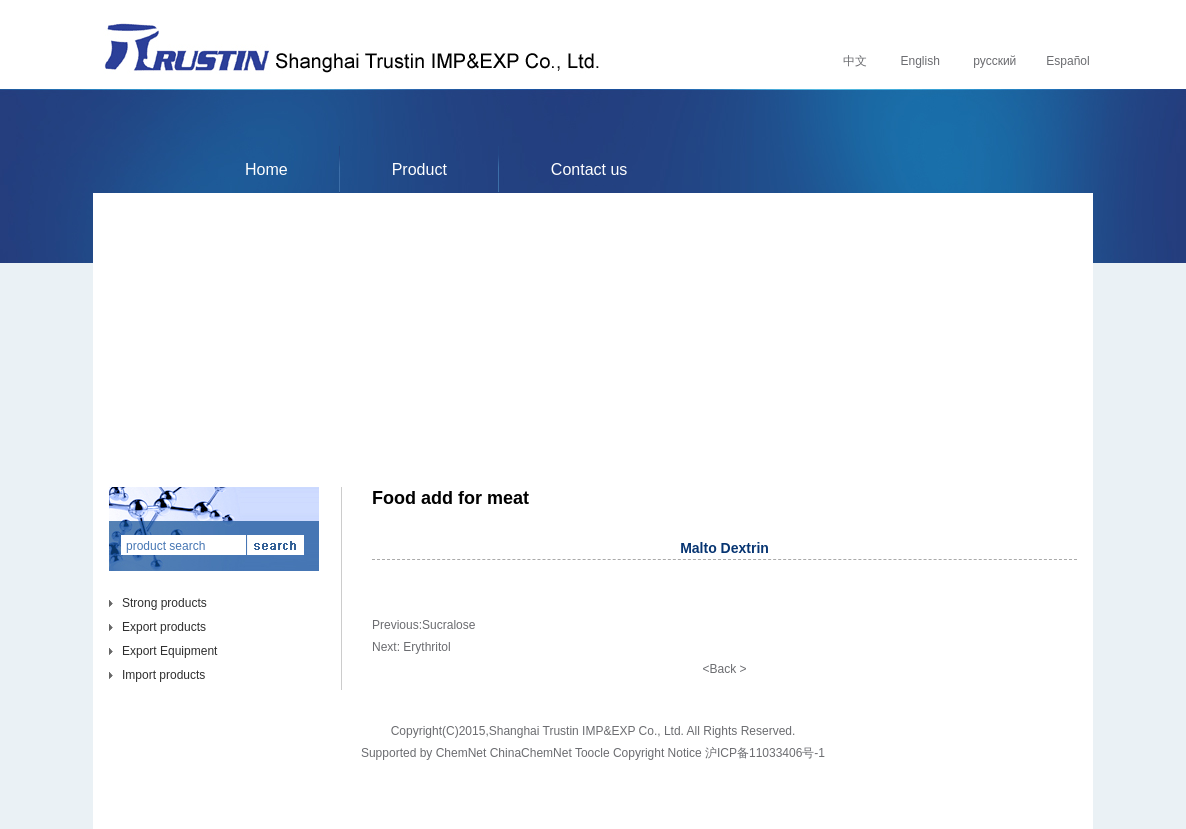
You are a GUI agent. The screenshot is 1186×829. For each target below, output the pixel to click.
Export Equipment (169, 651)
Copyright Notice (657, 753)
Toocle (592, 753)
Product (419, 169)
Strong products (164, 603)
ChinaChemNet (531, 753)
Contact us (589, 169)
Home (266, 169)
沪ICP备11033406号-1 (765, 753)
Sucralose (448, 625)
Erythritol (426, 647)
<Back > (724, 669)
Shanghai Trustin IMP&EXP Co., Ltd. (586, 731)
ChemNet (461, 753)
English (918, 61)
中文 (853, 61)
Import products (163, 675)
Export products (164, 627)
